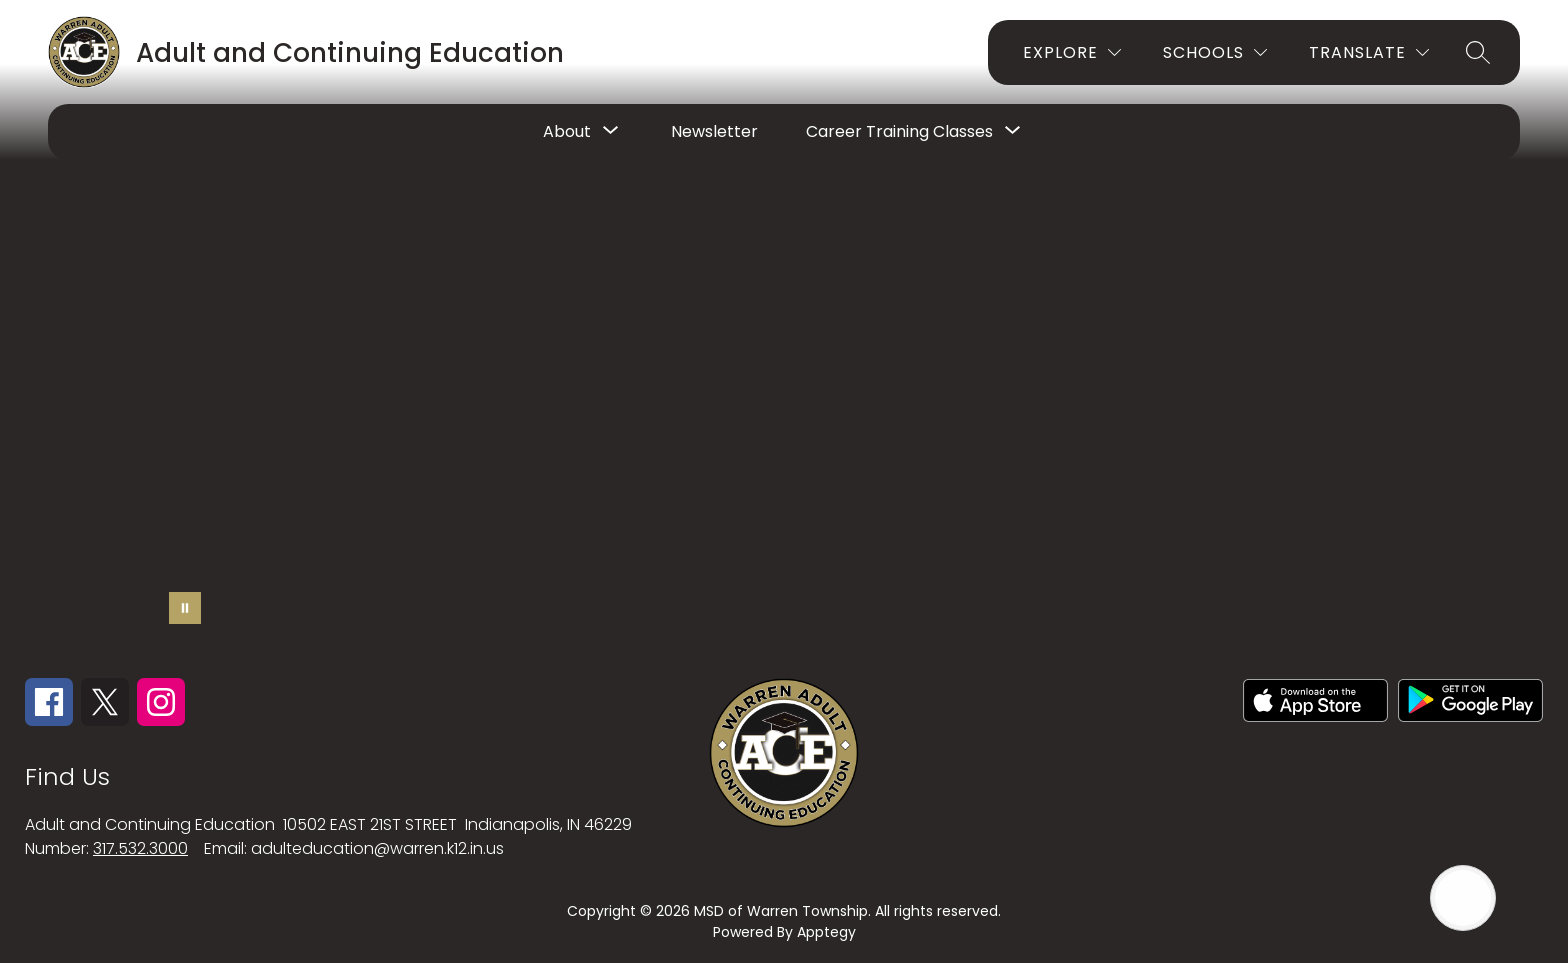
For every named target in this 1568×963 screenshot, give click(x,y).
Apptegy (826, 932)
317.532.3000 (140, 848)
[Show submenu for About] (567, 132)
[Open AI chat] (1463, 898)
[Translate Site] (1369, 52)
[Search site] (1478, 52)
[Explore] (1072, 52)
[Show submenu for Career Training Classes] (899, 132)
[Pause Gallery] (185, 608)
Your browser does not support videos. (784, 338)
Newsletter (714, 131)
